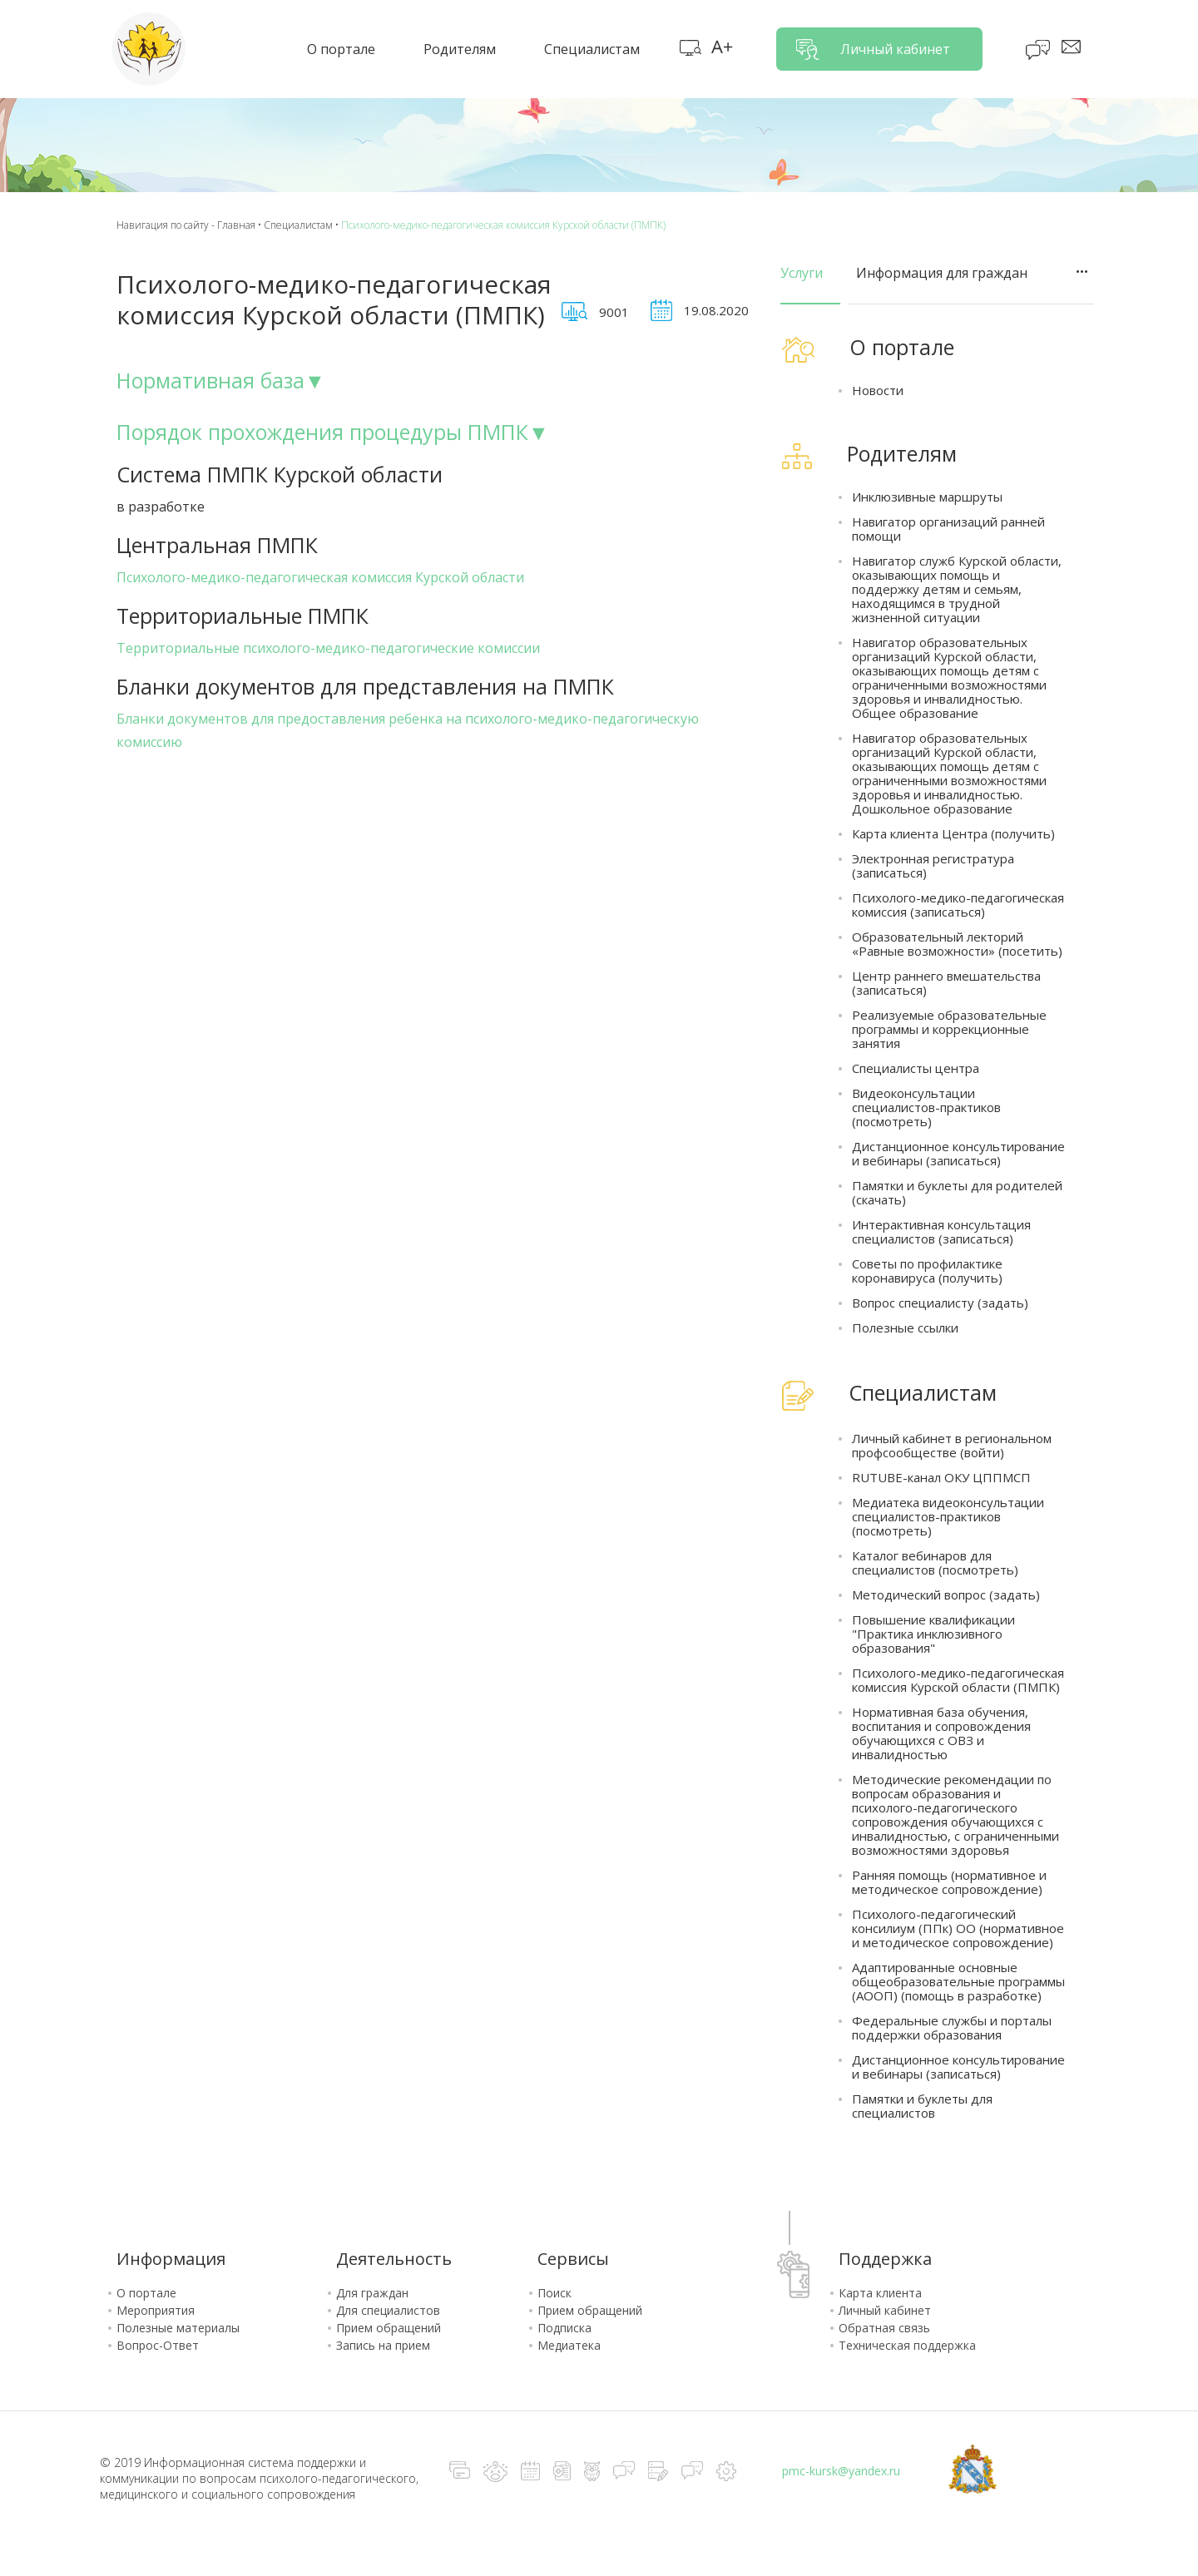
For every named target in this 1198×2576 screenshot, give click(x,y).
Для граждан (372, 2293)
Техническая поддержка (907, 2345)
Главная (236, 225)
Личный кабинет (895, 49)
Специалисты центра (915, 1068)
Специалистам (298, 225)
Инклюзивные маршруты (927, 497)
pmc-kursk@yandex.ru (841, 2471)
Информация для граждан (941, 273)
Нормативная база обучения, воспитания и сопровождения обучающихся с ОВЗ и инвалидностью (941, 1733)
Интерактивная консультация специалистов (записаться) (941, 1232)
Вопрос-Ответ (157, 2345)
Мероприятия (155, 2310)
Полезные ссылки (905, 1328)
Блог (1039, 50)
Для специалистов (388, 2310)
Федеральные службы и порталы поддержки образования (952, 2028)
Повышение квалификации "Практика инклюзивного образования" (933, 1634)
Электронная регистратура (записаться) (933, 866)
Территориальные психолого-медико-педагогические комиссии (328, 648)
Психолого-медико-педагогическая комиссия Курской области (320, 577)
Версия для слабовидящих (722, 48)
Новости (877, 390)
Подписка (564, 2328)
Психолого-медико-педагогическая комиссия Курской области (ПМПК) (958, 1680)
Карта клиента (880, 2293)
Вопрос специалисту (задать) (940, 1303)
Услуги (801, 273)
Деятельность (394, 2258)
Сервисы (573, 2258)
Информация (170, 2258)
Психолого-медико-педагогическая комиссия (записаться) (958, 905)
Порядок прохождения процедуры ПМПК (322, 432)
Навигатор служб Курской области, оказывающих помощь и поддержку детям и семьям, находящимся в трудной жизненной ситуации (957, 589)
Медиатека (569, 2345)
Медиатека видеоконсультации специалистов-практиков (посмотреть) (948, 1517)
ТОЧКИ (1081, 272)
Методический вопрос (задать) (946, 1595)
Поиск (554, 2293)
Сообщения (1072, 48)
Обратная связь (884, 2328)
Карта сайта (690, 48)
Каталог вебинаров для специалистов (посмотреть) (935, 1563)
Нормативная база (210, 380)
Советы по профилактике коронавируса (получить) (927, 1271)
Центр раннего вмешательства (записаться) (946, 983)
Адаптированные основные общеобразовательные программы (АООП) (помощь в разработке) (958, 1981)
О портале (146, 2293)
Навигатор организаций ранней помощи (948, 529)
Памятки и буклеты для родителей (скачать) (957, 1193)
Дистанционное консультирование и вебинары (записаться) (958, 1154)
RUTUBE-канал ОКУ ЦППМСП (941, 1478)
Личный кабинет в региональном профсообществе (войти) (952, 1445)
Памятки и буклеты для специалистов (922, 2106)
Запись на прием (383, 2345)
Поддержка (885, 2258)
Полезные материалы (178, 2328)
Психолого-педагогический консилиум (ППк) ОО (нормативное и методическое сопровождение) (958, 1928)
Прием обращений (388, 2328)
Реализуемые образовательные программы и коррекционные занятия (949, 1029)
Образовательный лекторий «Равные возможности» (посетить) (957, 944)
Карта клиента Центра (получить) (953, 834)
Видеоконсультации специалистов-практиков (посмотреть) (926, 1107)
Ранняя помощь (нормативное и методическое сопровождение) (949, 1882)
